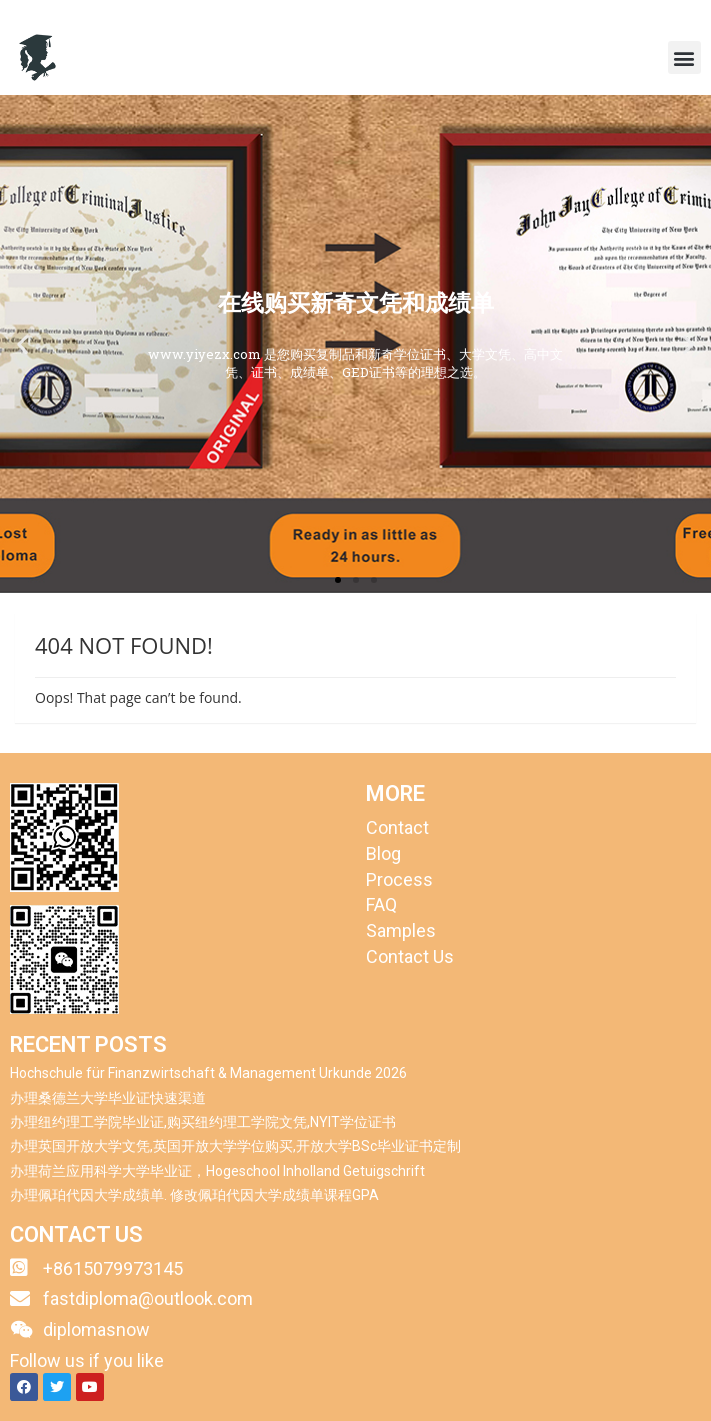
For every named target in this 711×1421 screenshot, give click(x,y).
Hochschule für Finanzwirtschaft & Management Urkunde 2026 (208, 1073)
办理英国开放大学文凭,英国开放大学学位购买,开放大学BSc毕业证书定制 (235, 1146)
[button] (684, 57)
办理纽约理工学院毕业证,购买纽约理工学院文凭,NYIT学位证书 (203, 1122)
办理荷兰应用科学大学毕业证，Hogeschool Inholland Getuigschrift (217, 1171)
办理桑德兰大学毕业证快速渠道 (108, 1098)
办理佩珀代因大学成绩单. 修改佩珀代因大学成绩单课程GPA (194, 1195)
